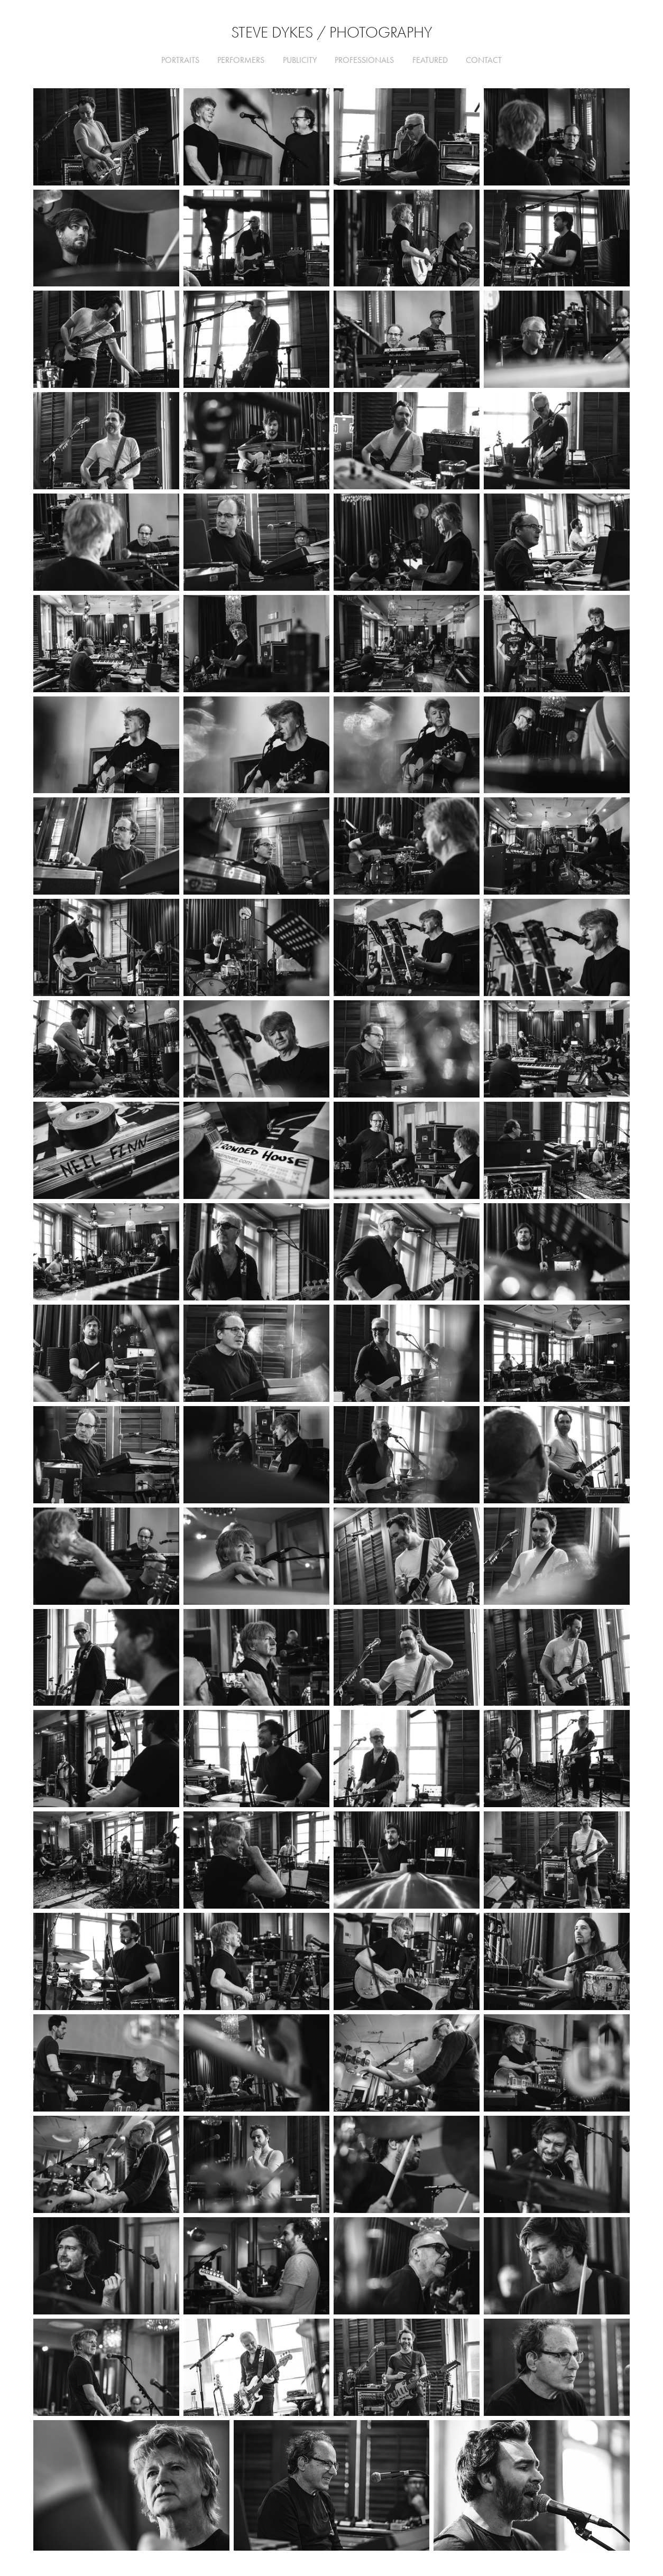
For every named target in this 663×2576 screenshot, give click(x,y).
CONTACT (484, 60)
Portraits (180, 60)
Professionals (364, 60)
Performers (240, 60)
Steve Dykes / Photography (331, 32)
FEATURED (430, 60)
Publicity (300, 60)
